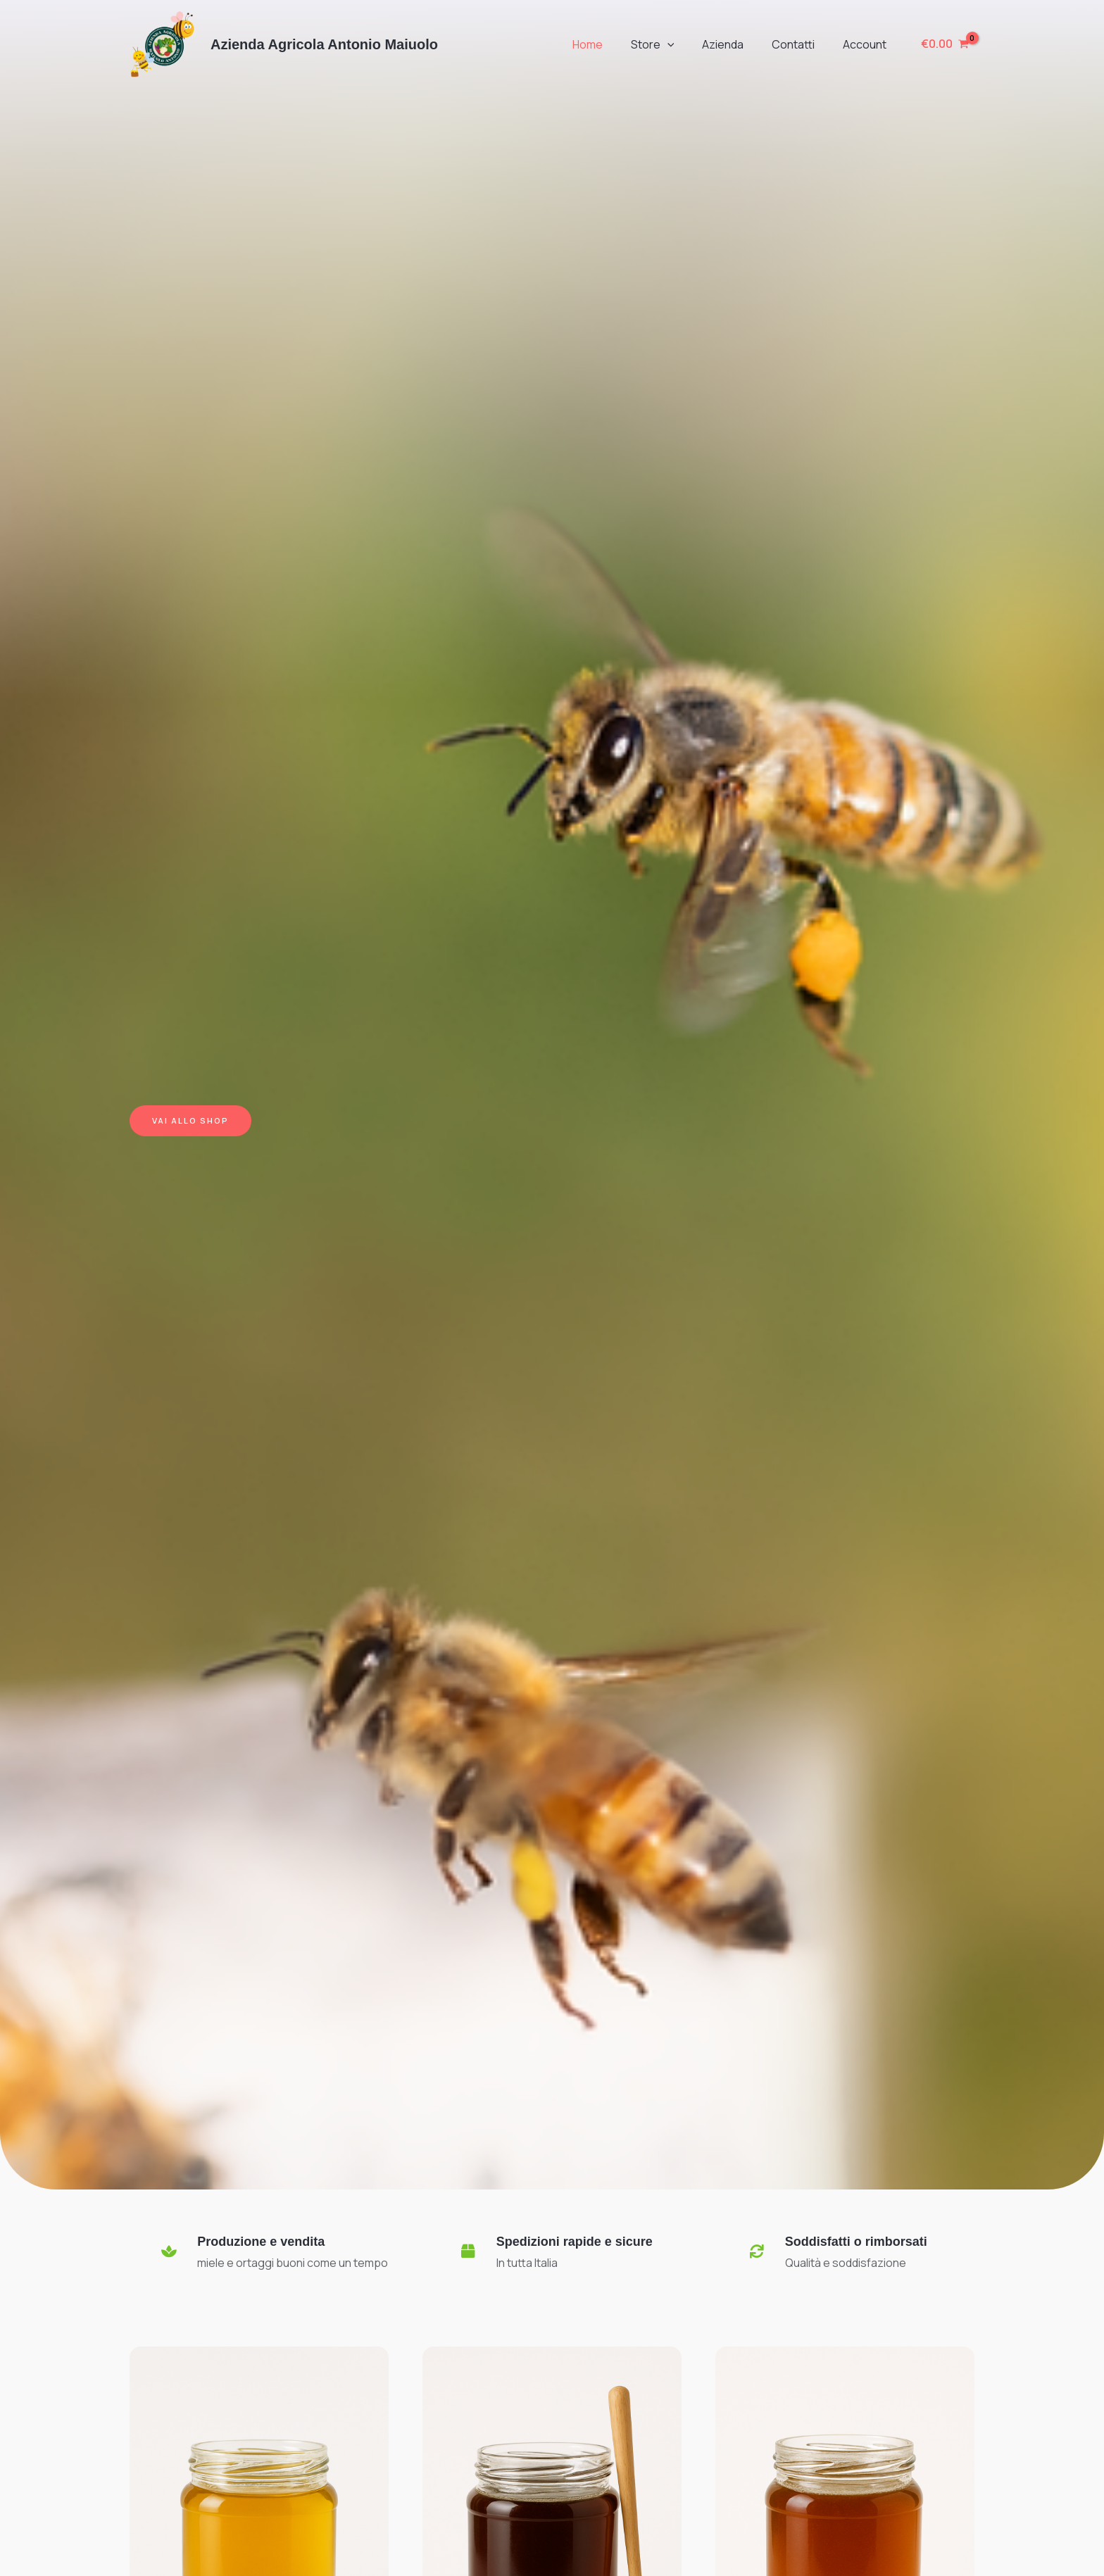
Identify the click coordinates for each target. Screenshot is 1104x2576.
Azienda (737, 44)
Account (867, 44)
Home (613, 44)
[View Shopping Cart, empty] (944, 44)
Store (672, 44)
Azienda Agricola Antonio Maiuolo (324, 44)
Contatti (801, 44)
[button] (687, 44)
